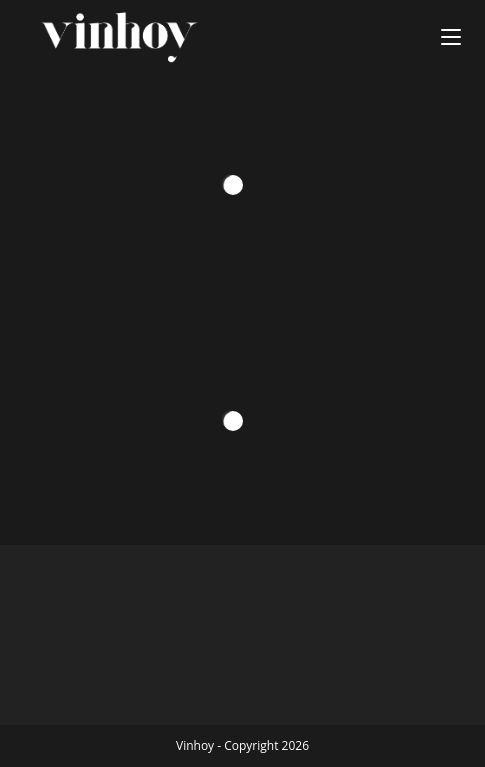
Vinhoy (195, 745)
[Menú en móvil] (451, 37)
